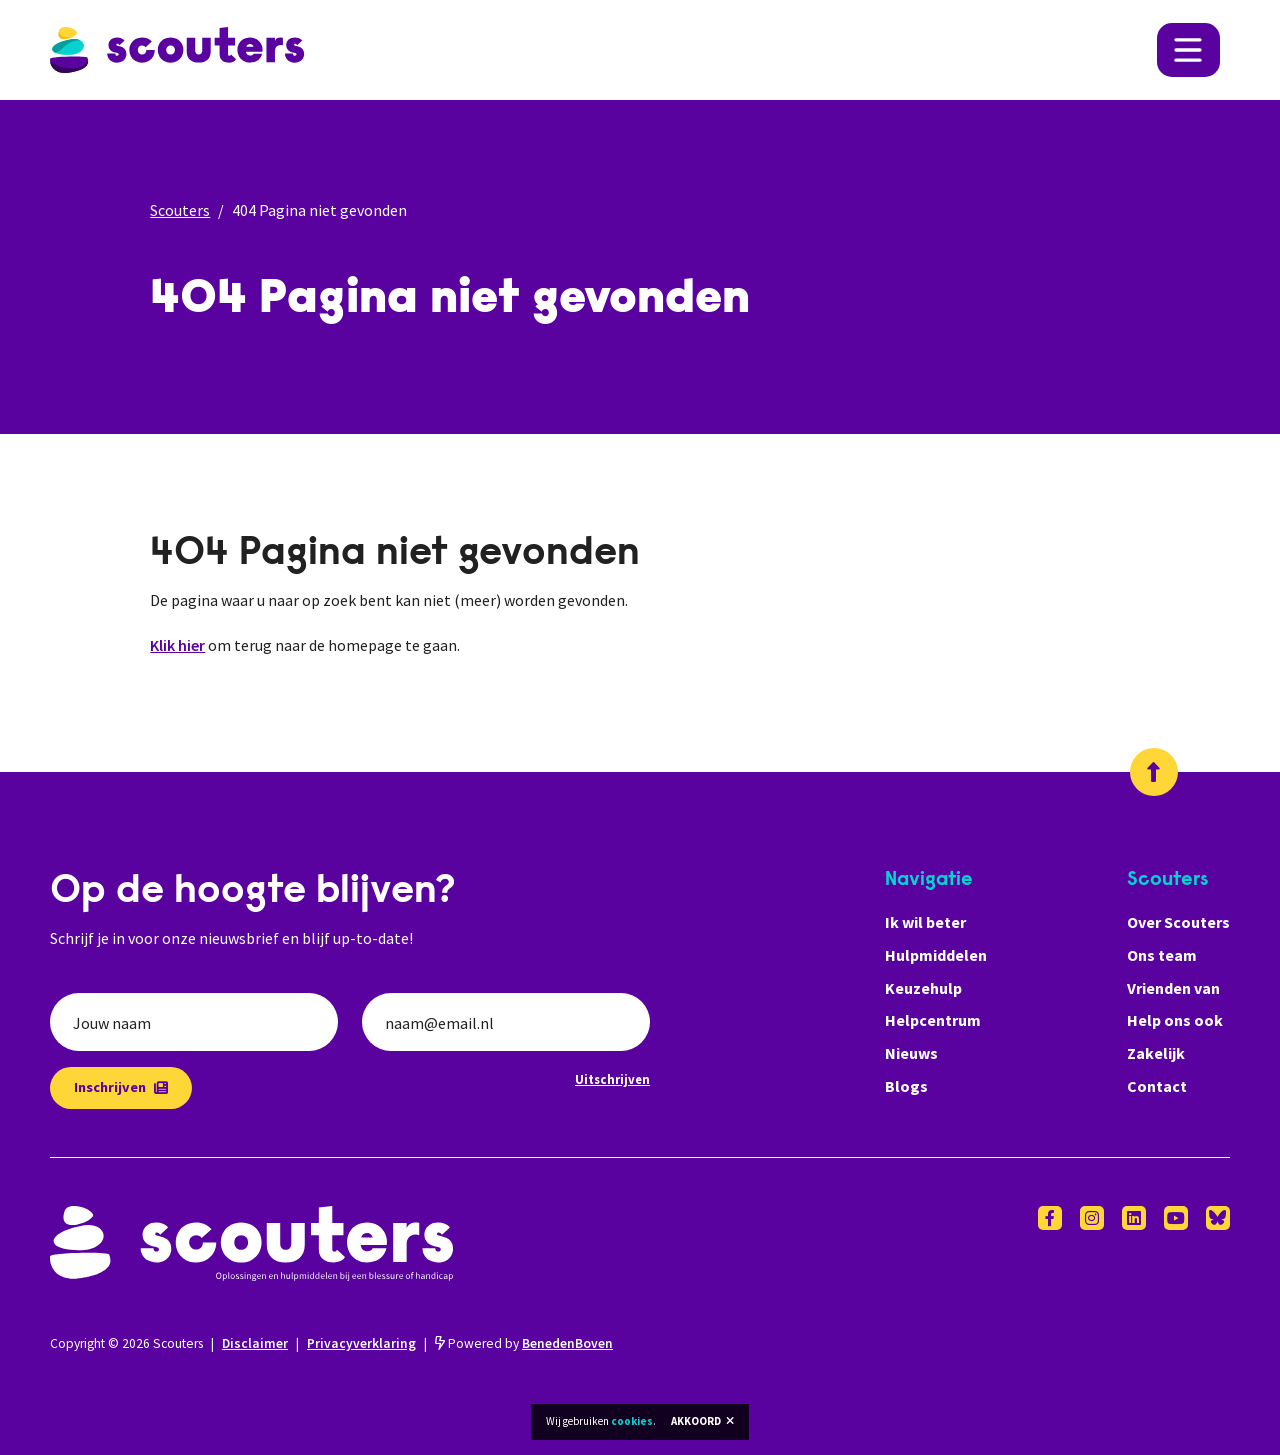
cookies (632, 1421)
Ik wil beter (925, 922)
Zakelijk (1156, 1053)
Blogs (906, 1086)
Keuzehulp (923, 988)
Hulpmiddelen (936, 955)
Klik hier (177, 645)
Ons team (1162, 955)
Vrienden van (1173, 988)
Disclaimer (255, 1343)
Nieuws (911, 1053)
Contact (1157, 1086)
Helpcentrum (933, 1020)
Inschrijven (121, 1087)
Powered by (524, 1343)
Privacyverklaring (361, 1343)
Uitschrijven (612, 1079)
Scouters (180, 210)
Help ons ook (1175, 1020)
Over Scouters (1178, 922)
